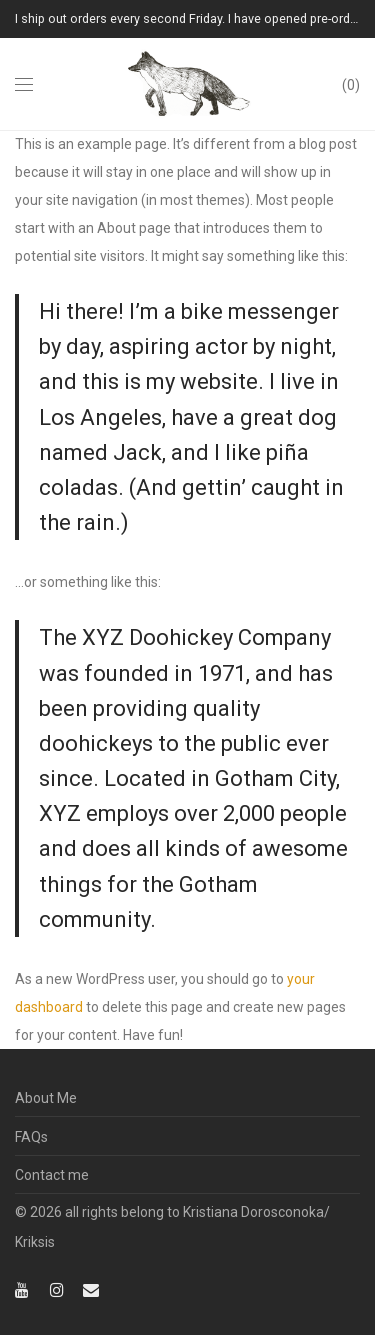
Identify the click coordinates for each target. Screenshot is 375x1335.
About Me (46, 1098)
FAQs (31, 1137)
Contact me (52, 1175)
